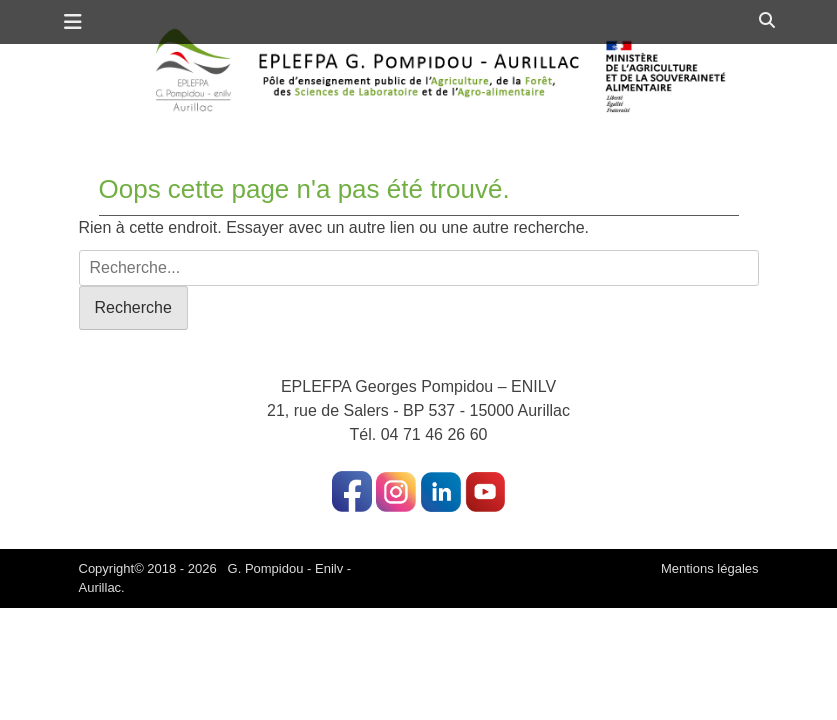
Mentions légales (710, 568)
